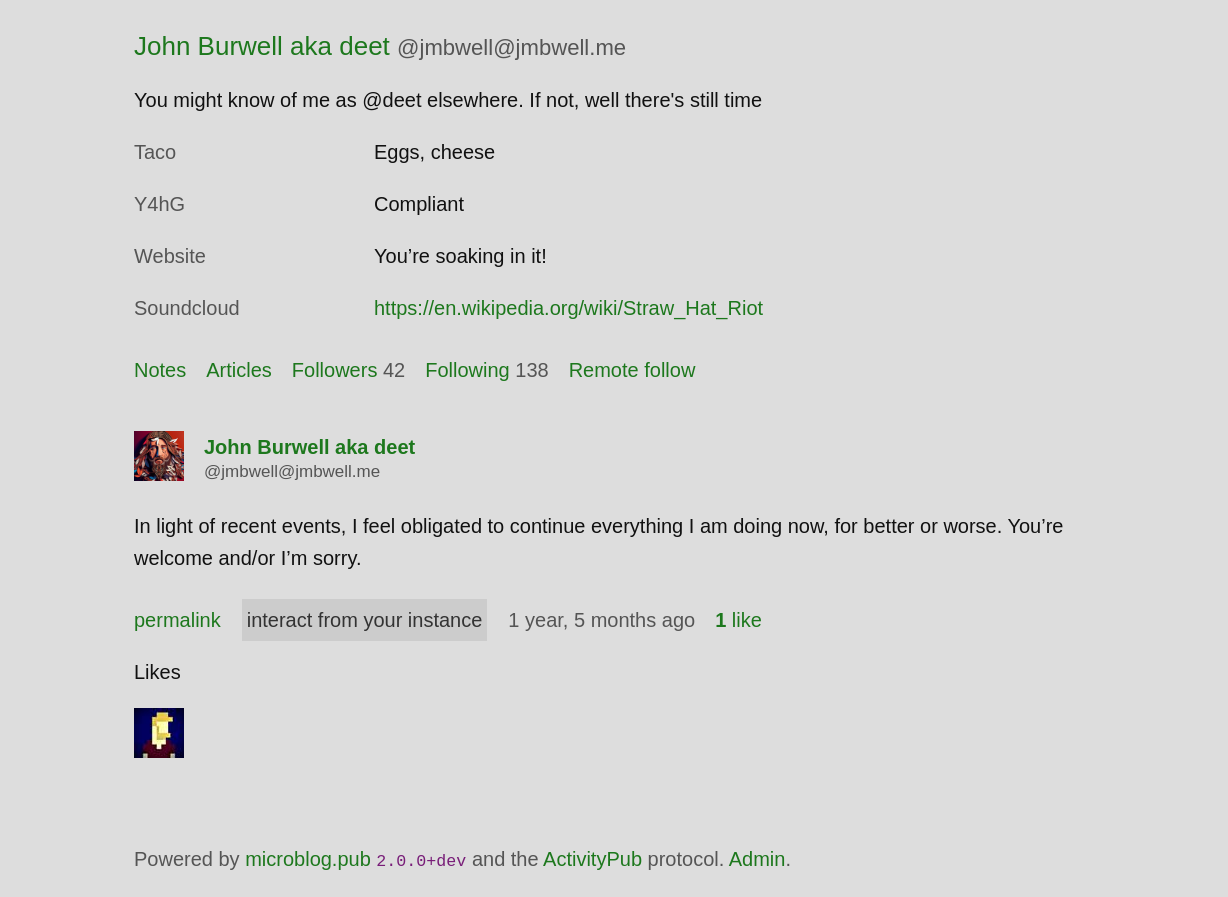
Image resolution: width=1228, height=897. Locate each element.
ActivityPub (592, 859)
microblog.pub (308, 859)
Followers (335, 370)
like (738, 620)
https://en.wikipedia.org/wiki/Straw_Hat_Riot (568, 308)
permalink (177, 620)
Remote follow (632, 370)
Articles (239, 370)
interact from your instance (365, 620)
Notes (160, 370)
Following (467, 370)
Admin (757, 859)
